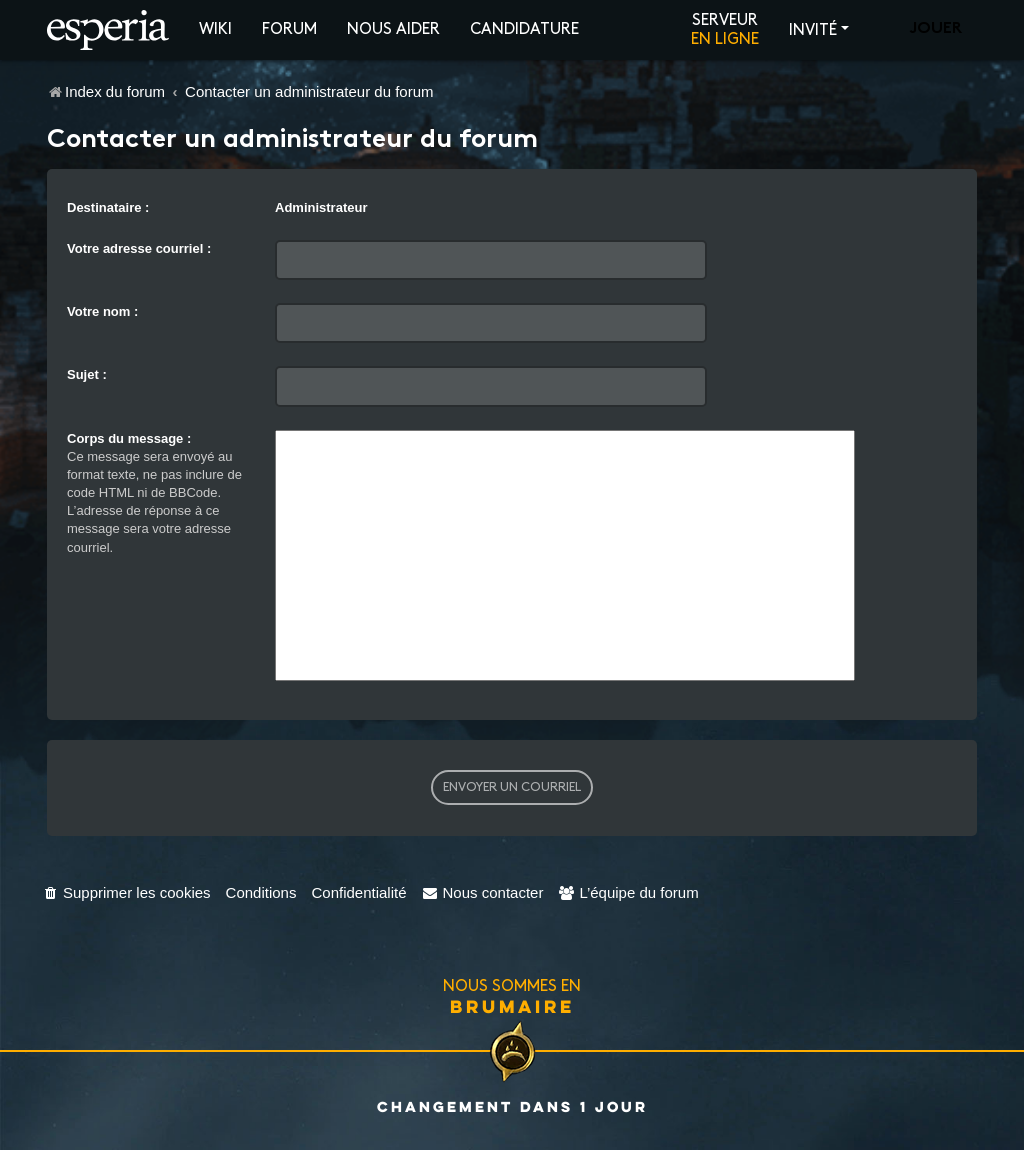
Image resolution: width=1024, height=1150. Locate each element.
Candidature (524, 29)
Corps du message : (129, 438)
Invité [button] (813, 30)
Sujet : (87, 374)
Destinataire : (108, 207)
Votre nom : (102, 311)
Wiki (215, 29)
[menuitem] (126, 892)
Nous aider (393, 29)
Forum (289, 29)
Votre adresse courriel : (139, 248)
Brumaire (512, 1006)
